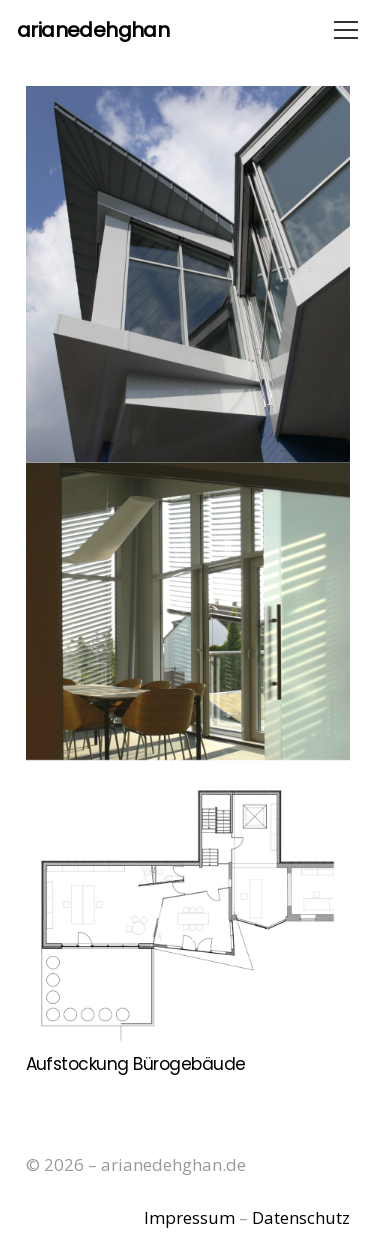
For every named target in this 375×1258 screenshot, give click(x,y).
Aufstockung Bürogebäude (136, 1064)
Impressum (189, 1217)
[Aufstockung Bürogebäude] (188, 566)
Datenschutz (301, 1217)
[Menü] (345, 30)
